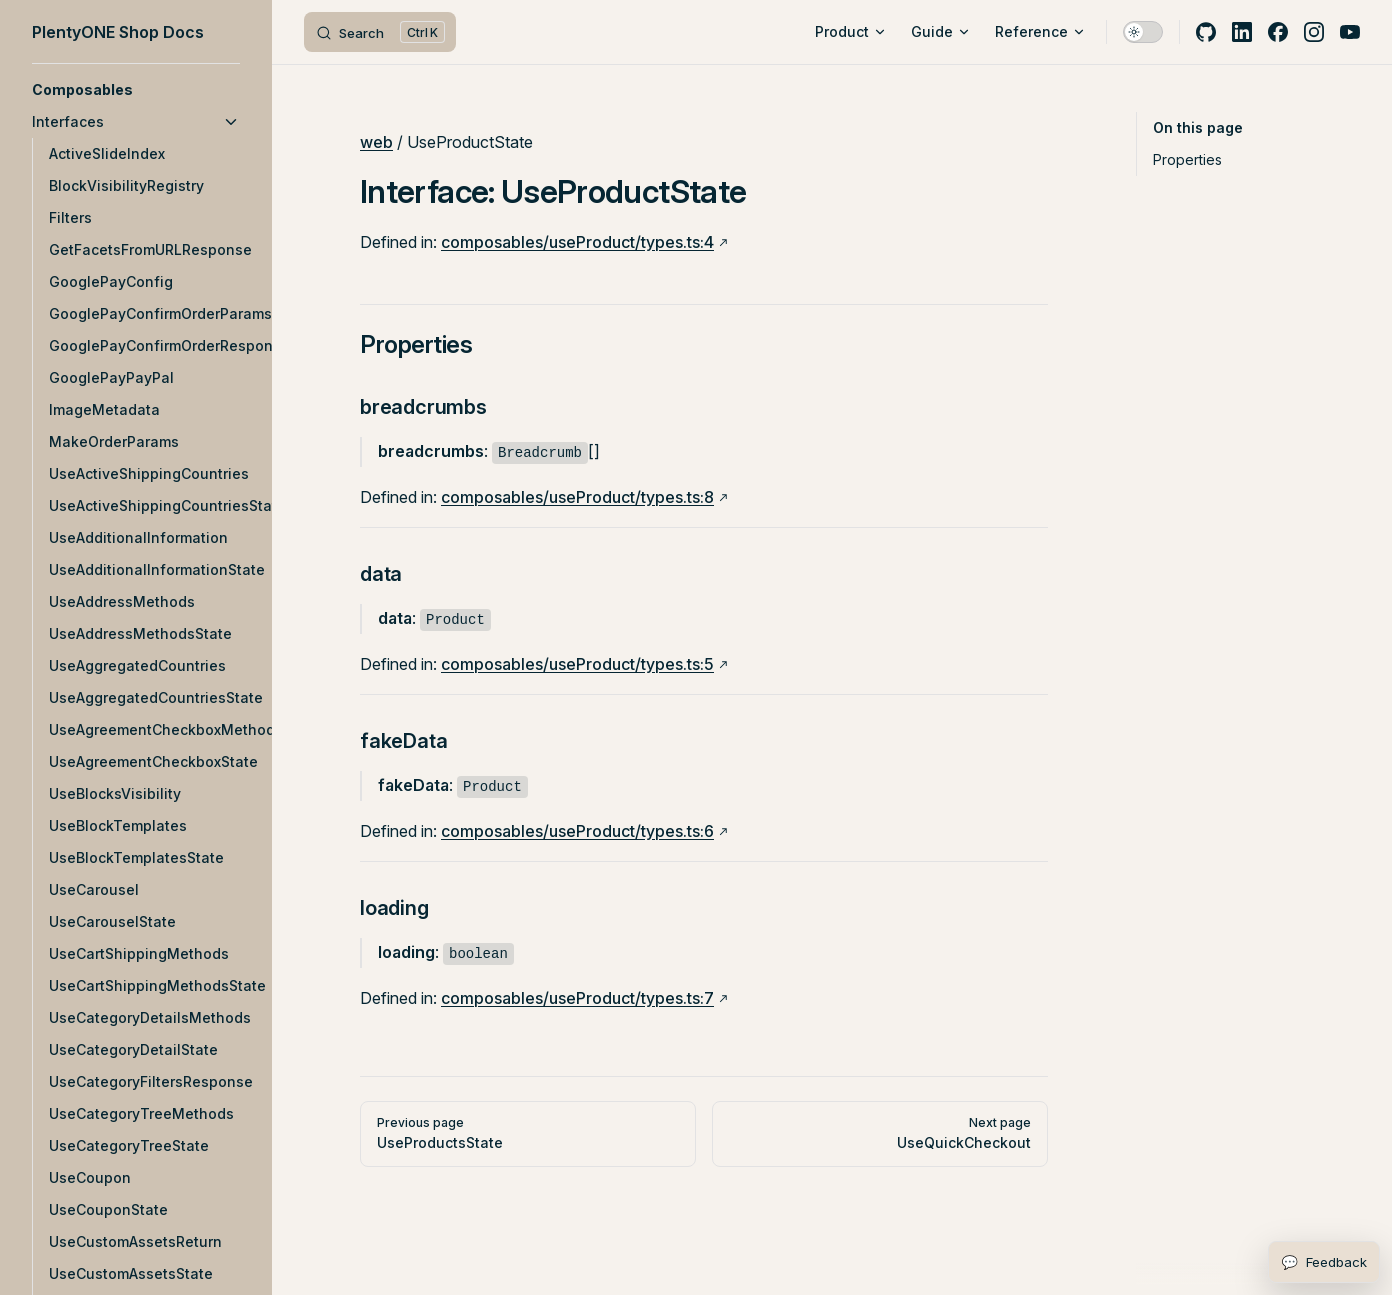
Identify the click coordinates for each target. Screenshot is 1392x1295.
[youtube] (1350, 32)
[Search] (380, 32)
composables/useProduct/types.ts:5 (577, 664)
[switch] (1143, 32)
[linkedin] (1242, 32)
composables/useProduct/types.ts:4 (577, 242)
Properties (1187, 159)
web (376, 142)
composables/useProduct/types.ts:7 (577, 998)
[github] (1206, 32)
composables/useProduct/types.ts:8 (577, 497)
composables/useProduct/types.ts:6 (577, 831)
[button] (136, 90)
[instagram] (1314, 32)
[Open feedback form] (1324, 1262)
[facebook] (1278, 32)
